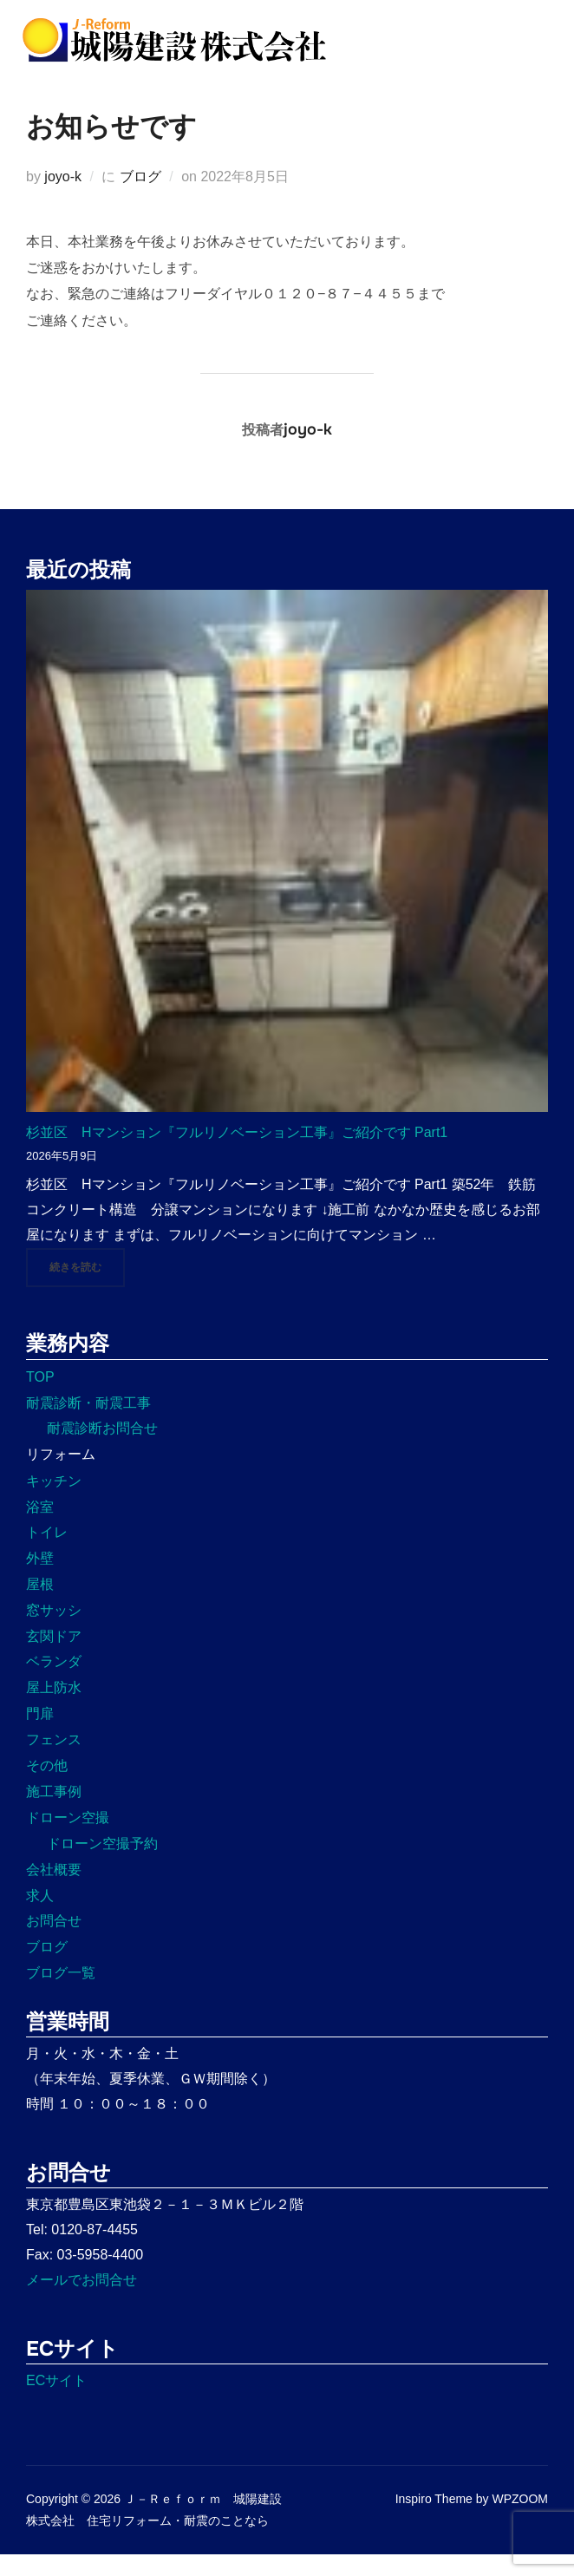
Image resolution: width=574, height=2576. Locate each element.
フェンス (54, 1760)
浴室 (40, 1527)
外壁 (40, 1579)
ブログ (140, 197)
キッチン (54, 1501)
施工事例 (54, 1813)
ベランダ (54, 1683)
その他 (47, 1786)
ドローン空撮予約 (102, 1864)
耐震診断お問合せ (102, 1449)
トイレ (47, 1553)
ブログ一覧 (60, 1993)
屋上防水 (54, 1709)
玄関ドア (54, 1657)
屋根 (40, 1605)
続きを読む (87, 1286)
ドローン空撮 (67, 1839)
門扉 (40, 1734)
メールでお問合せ (81, 2300)
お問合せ (54, 1942)
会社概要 (54, 1890)
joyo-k (63, 197)
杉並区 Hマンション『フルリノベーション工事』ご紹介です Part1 (236, 1153)
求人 (40, 1916)
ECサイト (56, 2402)
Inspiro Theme (434, 2520)
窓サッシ (54, 1631)
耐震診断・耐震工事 (88, 1423)
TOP (40, 1397)
